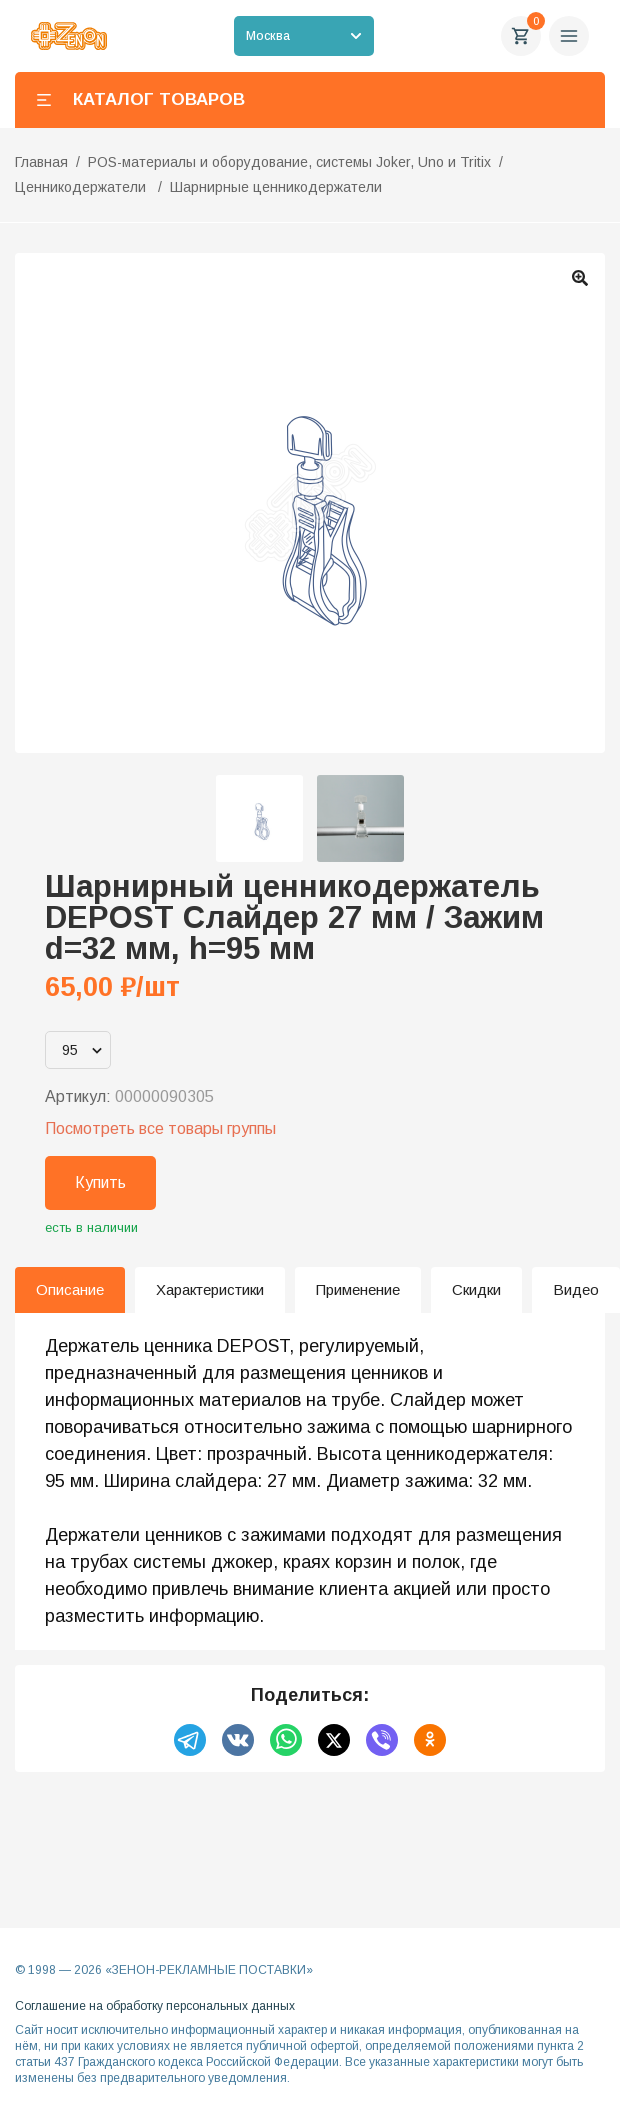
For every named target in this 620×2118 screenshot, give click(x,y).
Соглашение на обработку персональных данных (155, 2006)
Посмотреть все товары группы (160, 1128)
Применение (358, 1289)
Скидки (476, 1289)
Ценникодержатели (82, 187)
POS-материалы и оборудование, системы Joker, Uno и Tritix (289, 162)
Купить (100, 1182)
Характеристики (210, 1289)
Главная (41, 162)
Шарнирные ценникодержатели (276, 187)
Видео (576, 1289)
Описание (70, 1289)
